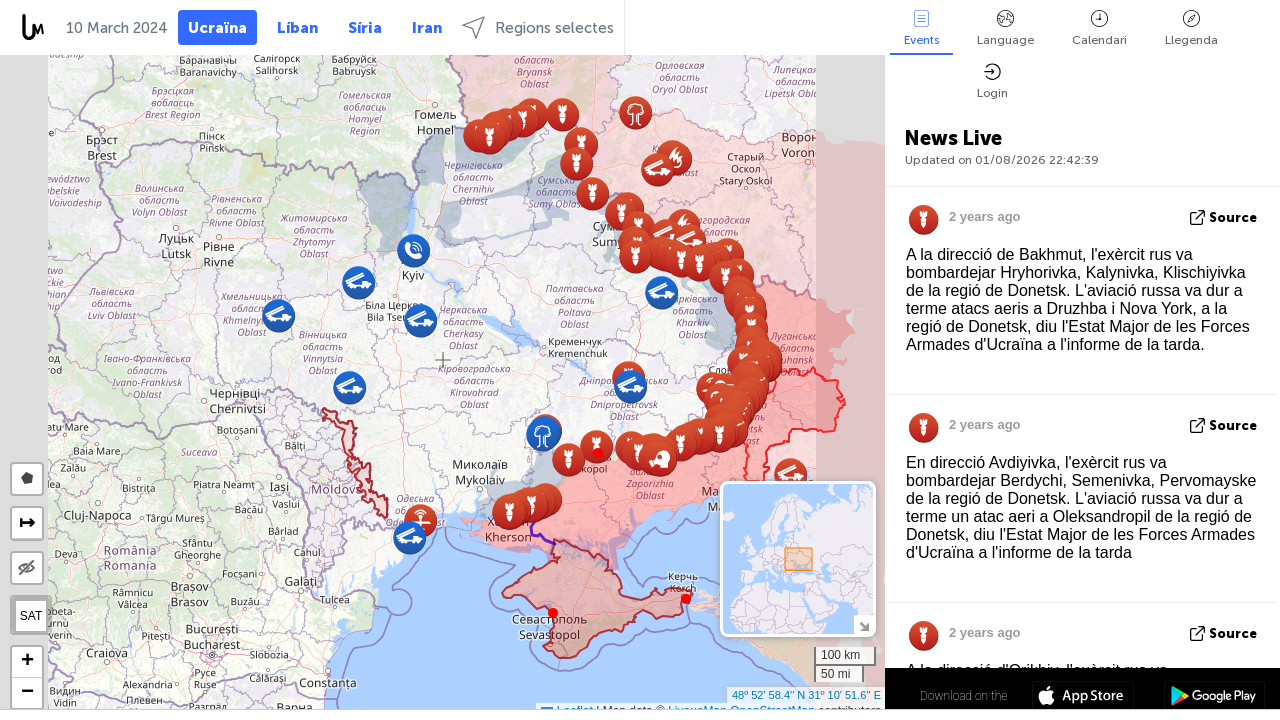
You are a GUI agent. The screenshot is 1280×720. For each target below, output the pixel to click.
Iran (427, 28)
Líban (297, 28)
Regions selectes (538, 27)
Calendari (1099, 28)
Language (1005, 28)
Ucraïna (217, 28)
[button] (598, 453)
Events (921, 28)
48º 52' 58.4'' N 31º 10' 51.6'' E (806, 695)
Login (992, 81)
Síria (365, 28)
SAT (31, 616)
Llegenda (1191, 28)
